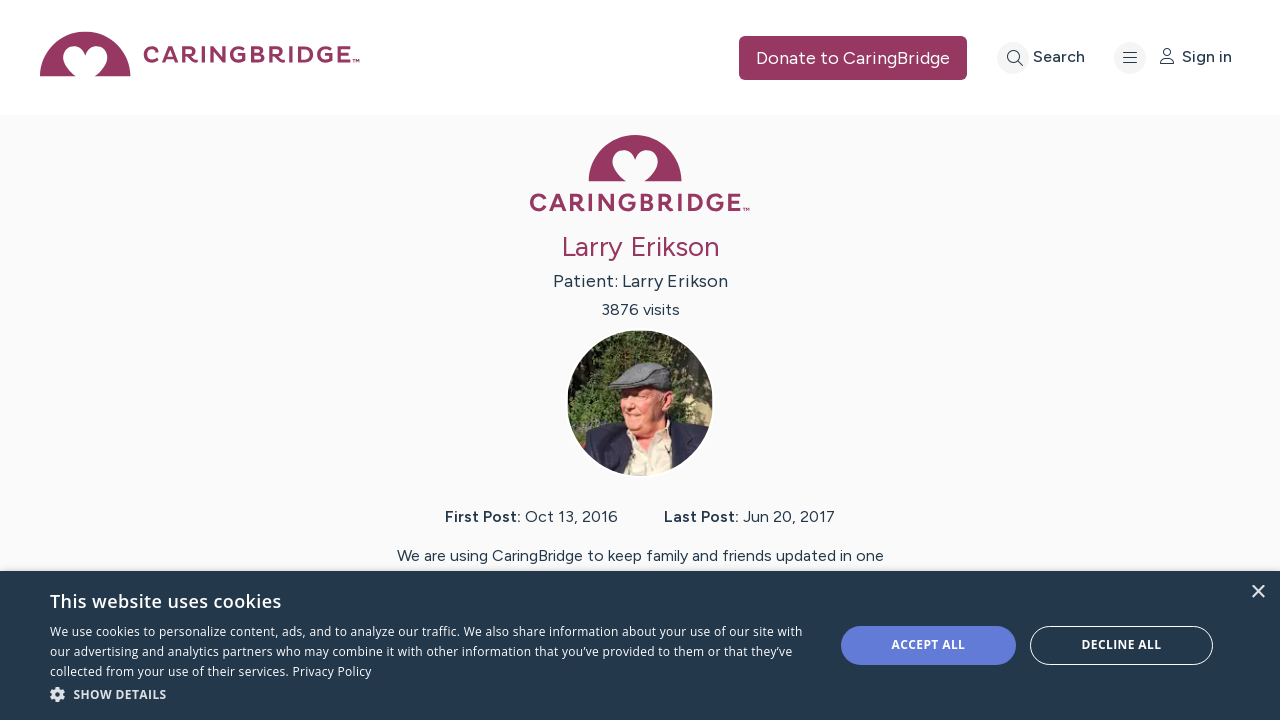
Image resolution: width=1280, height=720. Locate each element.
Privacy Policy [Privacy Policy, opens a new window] (331, 671)
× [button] (1257, 592)
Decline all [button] (1122, 644)
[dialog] (640, 645)
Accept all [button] (929, 644)
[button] (430, 693)
